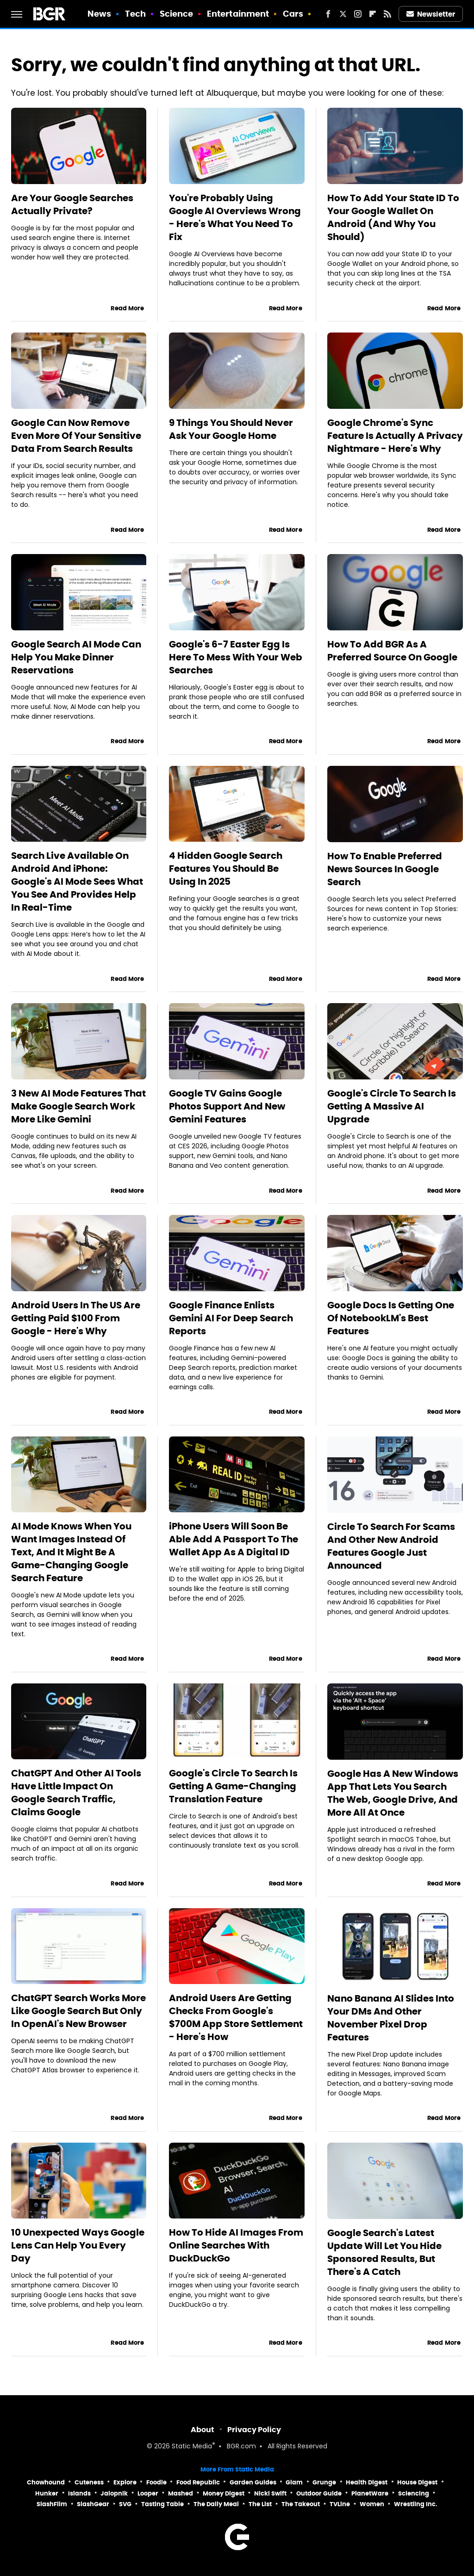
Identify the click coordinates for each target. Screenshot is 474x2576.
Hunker (46, 2493)
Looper (147, 2493)
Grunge (324, 2482)
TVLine (340, 2504)
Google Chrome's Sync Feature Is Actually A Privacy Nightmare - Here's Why (395, 436)
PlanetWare (369, 2493)
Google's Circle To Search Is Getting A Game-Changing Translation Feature (233, 1786)
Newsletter (430, 14)
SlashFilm (52, 2504)
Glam (294, 2482)
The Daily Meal (216, 2504)
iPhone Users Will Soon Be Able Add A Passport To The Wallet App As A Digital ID (233, 1539)
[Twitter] (343, 14)
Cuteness (89, 2482)
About (202, 2429)
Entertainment (238, 13)
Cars (293, 13)
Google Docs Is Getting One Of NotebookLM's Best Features (390, 1318)
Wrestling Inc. (415, 2504)
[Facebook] (328, 14)
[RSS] (387, 14)
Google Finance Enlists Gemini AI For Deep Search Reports (231, 1318)
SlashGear (93, 2504)
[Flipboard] (372, 14)
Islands (79, 2493)
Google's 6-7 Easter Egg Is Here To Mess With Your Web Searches (235, 657)
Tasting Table (162, 2504)
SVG (125, 2504)
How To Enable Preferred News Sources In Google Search (384, 869)
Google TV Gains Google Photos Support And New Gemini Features (227, 1106)
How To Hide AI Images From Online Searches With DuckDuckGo (236, 2245)
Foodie (156, 2482)
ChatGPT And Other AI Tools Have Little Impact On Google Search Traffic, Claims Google (76, 1792)
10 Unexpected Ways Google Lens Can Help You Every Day (77, 2245)
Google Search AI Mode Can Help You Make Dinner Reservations (76, 657)
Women (372, 2504)
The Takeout (300, 2504)
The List (260, 2504)
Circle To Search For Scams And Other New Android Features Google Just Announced (391, 1546)
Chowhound (46, 2482)
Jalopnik (114, 2493)
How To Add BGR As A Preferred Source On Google (392, 650)
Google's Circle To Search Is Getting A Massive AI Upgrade (391, 1106)
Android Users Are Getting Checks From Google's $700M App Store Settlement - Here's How (236, 2017)
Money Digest (223, 2493)
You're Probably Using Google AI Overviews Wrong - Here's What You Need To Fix (235, 217)
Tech (135, 13)
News (99, 13)
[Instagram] (358, 14)
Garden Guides (253, 2482)
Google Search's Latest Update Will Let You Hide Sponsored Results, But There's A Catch (384, 2252)
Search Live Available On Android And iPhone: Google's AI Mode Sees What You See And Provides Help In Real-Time (77, 881)
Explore (125, 2482)
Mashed (180, 2493)
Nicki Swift (270, 2493)
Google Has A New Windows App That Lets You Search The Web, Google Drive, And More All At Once (392, 1793)
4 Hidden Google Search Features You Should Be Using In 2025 (225, 868)
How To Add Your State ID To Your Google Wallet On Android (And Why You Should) (393, 217)
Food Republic (198, 2482)
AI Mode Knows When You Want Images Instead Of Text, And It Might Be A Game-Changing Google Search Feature (71, 1552)
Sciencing (413, 2493)
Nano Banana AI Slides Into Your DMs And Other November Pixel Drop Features (390, 2017)
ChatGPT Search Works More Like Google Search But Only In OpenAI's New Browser (78, 2011)
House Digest (417, 2482)
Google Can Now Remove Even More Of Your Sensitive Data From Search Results (76, 436)
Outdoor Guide (319, 2493)
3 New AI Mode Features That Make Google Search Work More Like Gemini (78, 1106)
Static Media (192, 2446)
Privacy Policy (254, 2429)
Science (176, 13)
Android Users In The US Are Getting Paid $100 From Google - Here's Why (75, 1318)
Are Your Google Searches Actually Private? (72, 204)
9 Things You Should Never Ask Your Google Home (231, 429)
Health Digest (366, 2482)
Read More (127, 308)
